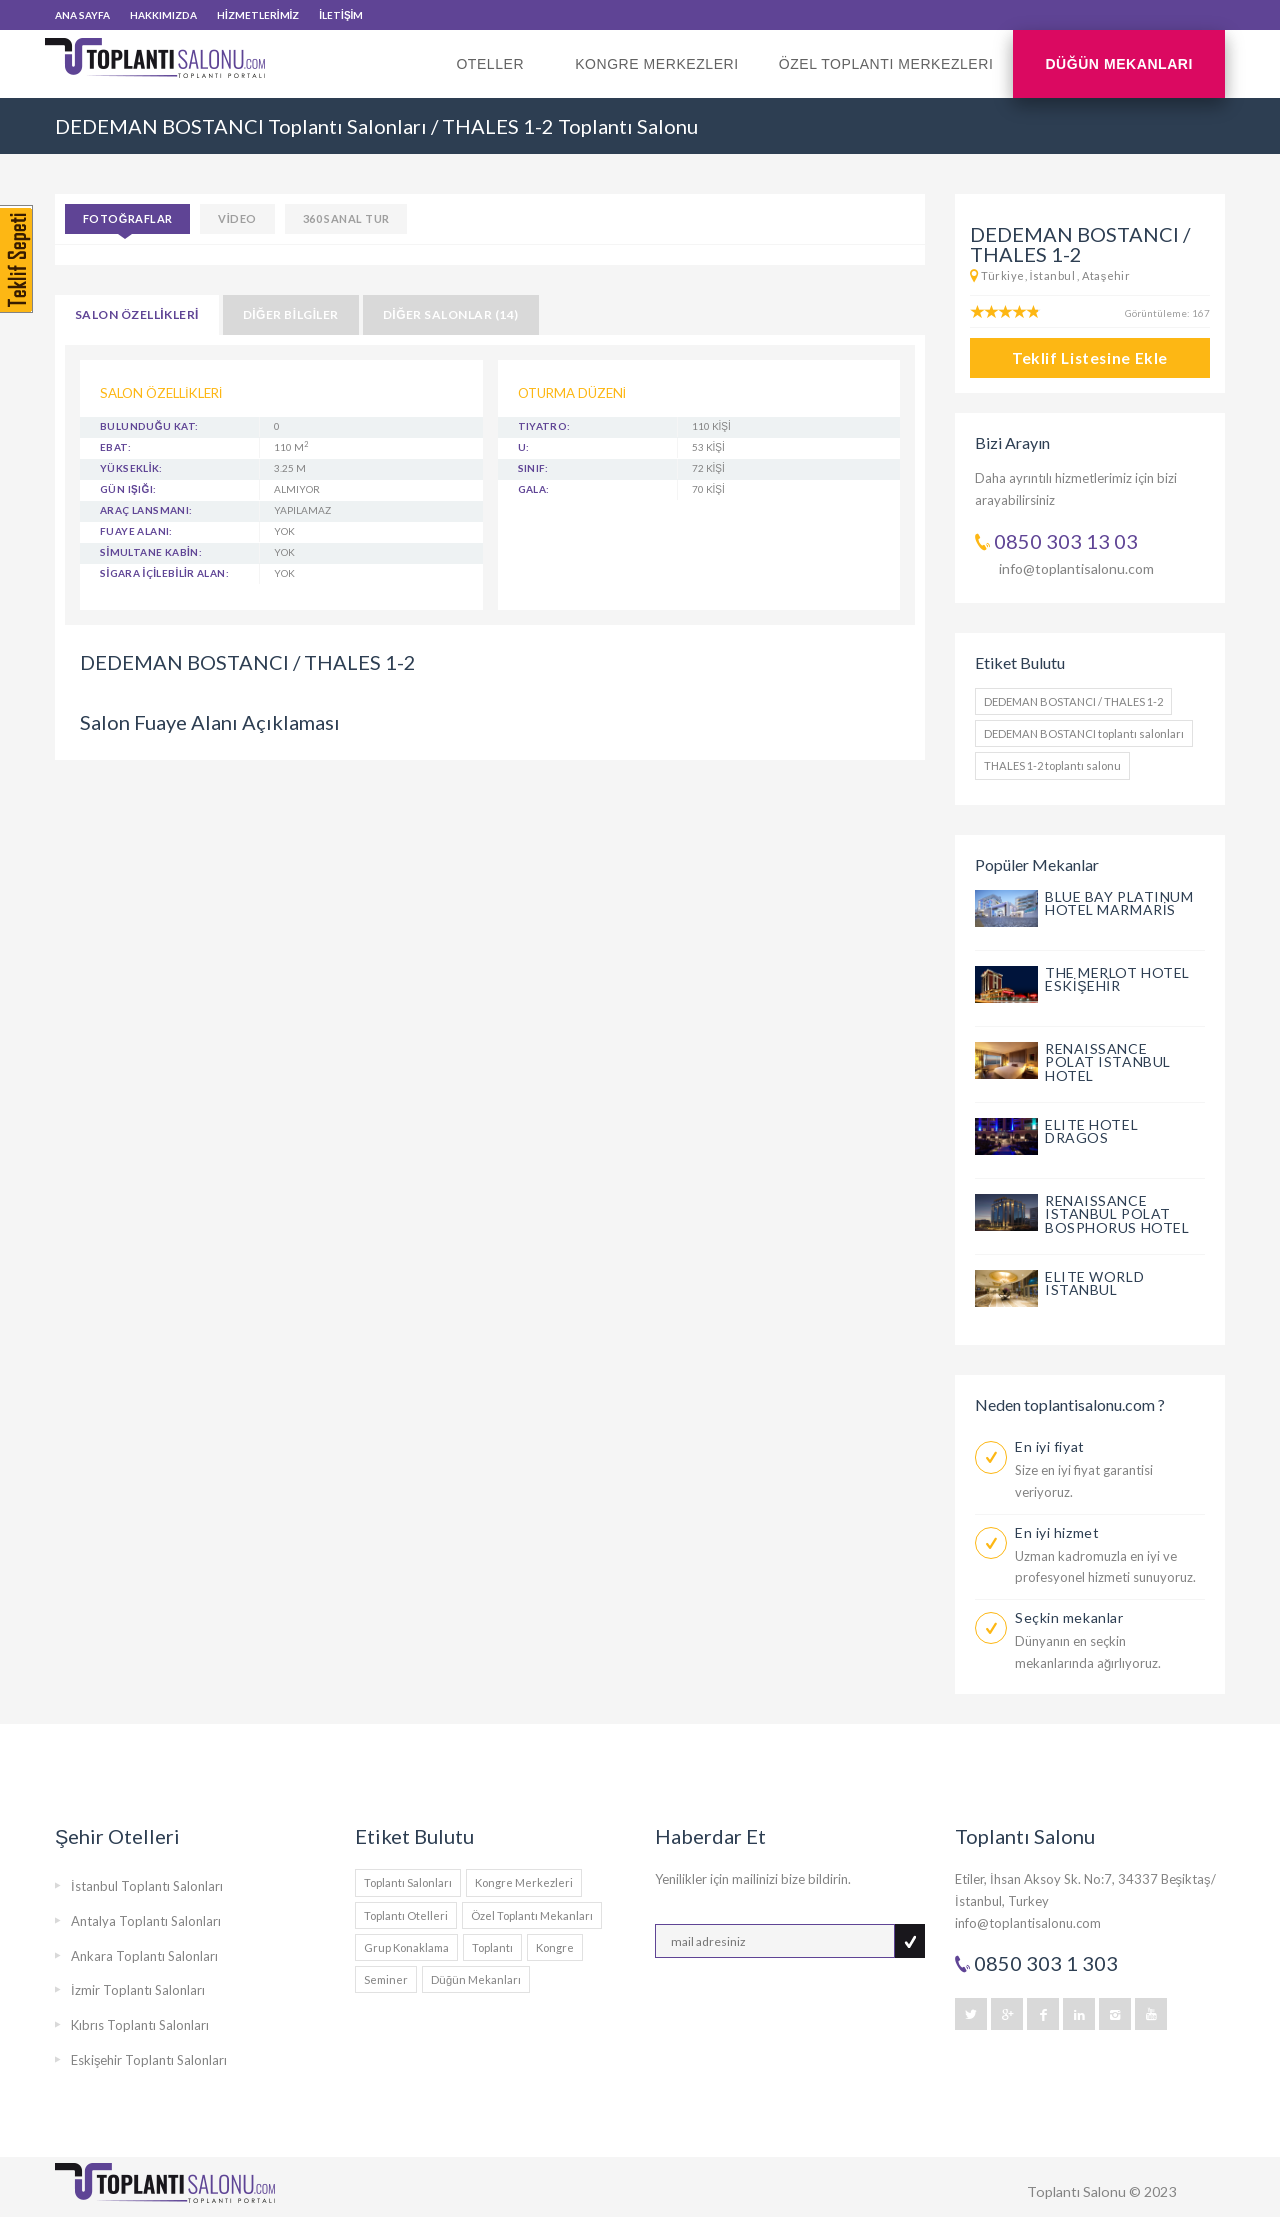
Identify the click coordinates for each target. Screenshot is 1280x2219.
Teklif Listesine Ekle (1090, 358)
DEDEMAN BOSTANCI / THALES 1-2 (1073, 701)
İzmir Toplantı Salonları (138, 1990)
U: (524, 447)
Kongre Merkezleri (657, 64)
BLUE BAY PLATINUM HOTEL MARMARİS (1119, 903)
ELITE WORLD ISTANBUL (1094, 1283)
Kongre (555, 1947)
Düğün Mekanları (1119, 64)
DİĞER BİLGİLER (291, 314)
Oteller (495, 77)
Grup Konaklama (406, 1947)
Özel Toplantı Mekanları (532, 1915)
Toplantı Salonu (1076, 2191)
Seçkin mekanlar (1069, 1617)
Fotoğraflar (127, 218)
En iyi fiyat (1050, 1446)
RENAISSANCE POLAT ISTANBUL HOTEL (1108, 1062)
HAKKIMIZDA (163, 15)
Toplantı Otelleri (406, 1915)
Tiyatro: (544, 426)
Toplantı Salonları (408, 1882)
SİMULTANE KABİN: (151, 552)
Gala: (534, 489)
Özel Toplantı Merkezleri (886, 64)
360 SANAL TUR (346, 218)
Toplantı (492, 1947)
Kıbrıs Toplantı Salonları (140, 2025)
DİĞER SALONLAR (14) (451, 314)
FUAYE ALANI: (136, 531)
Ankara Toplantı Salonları (144, 1956)
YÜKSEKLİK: (131, 468)
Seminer (386, 1979)
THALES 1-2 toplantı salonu (1052, 765)
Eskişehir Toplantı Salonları (149, 2060)
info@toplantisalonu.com (1076, 568)
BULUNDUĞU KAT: (149, 426)
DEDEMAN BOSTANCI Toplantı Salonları (241, 126)
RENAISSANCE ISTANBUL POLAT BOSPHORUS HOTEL (1117, 1214)
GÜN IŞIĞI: (128, 489)
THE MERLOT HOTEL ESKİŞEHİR (1117, 979)
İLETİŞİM (341, 15)
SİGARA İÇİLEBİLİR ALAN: (164, 573)
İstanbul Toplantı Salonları (147, 1886)
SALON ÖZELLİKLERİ (137, 314)
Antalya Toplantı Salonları (146, 1921)
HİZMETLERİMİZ (258, 15)
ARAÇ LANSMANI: (146, 510)
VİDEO (237, 218)
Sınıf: (533, 468)
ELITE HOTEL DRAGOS (1091, 1131)
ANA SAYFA (82, 15)
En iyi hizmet (1057, 1532)
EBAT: (115, 447)
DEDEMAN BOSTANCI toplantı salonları (1084, 733)
